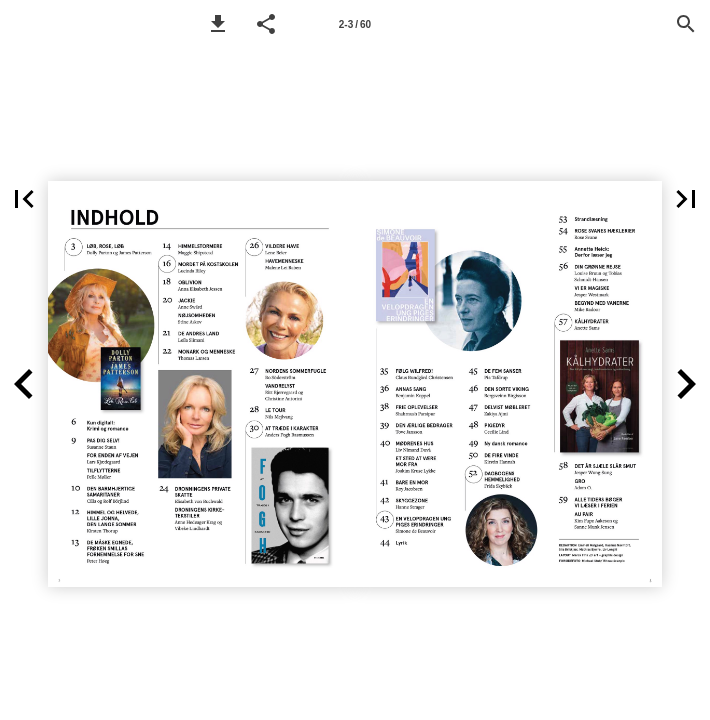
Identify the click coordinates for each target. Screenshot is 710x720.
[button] (218, 24)
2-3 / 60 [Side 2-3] (355, 24)
